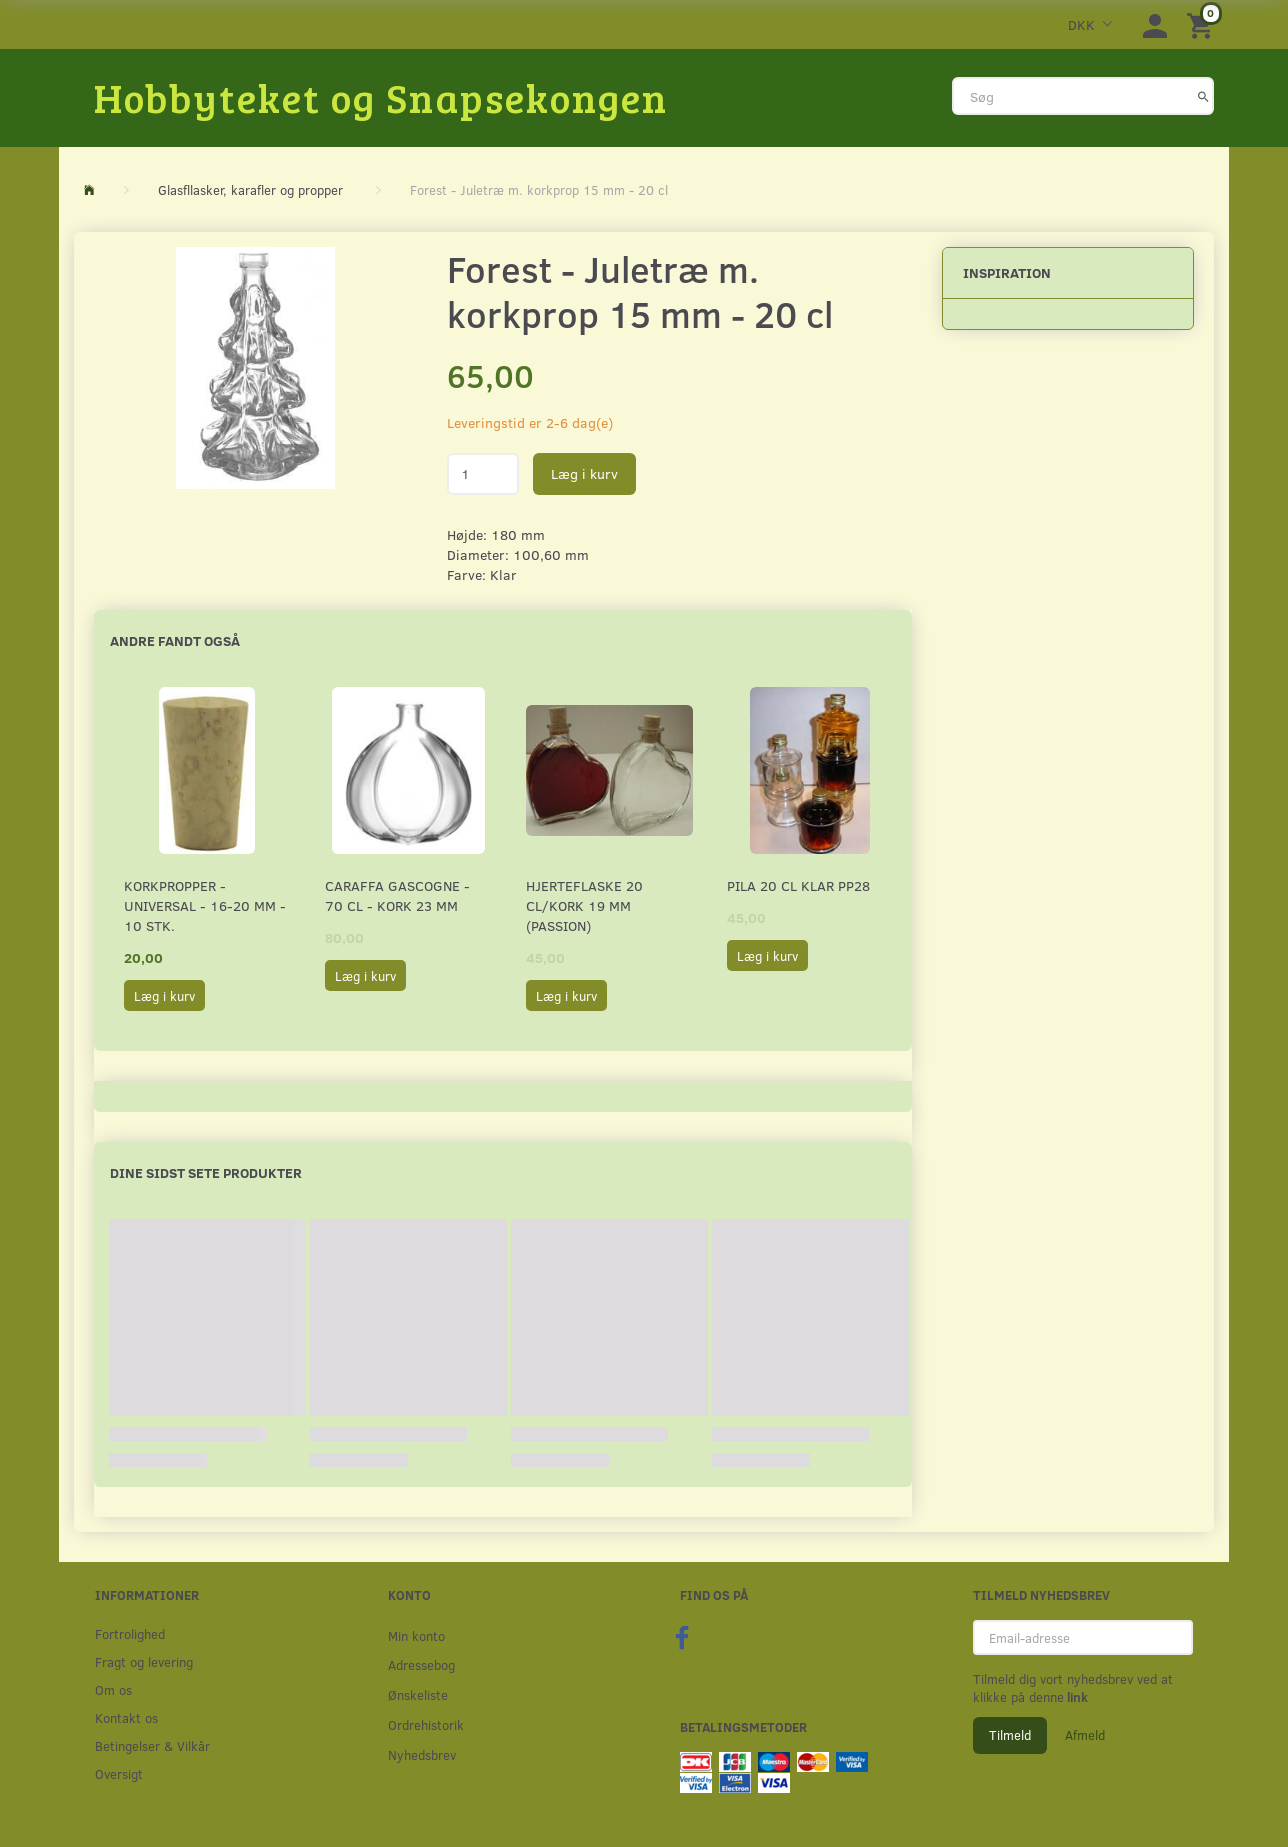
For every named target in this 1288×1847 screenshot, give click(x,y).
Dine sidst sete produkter (206, 1172)
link (1076, 1697)
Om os (113, 1689)
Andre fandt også (175, 640)
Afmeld (1085, 1735)
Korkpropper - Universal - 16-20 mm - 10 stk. (205, 905)
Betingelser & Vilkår (152, 1745)
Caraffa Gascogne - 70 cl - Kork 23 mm (397, 895)
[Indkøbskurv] (1203, 24)
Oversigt (119, 1773)
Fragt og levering (144, 1661)
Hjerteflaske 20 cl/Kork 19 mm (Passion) (584, 905)
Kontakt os (126, 1717)
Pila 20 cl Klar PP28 (798, 885)
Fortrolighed (130, 1633)
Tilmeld (1010, 1735)
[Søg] (1203, 96)
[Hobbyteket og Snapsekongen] (381, 97)
